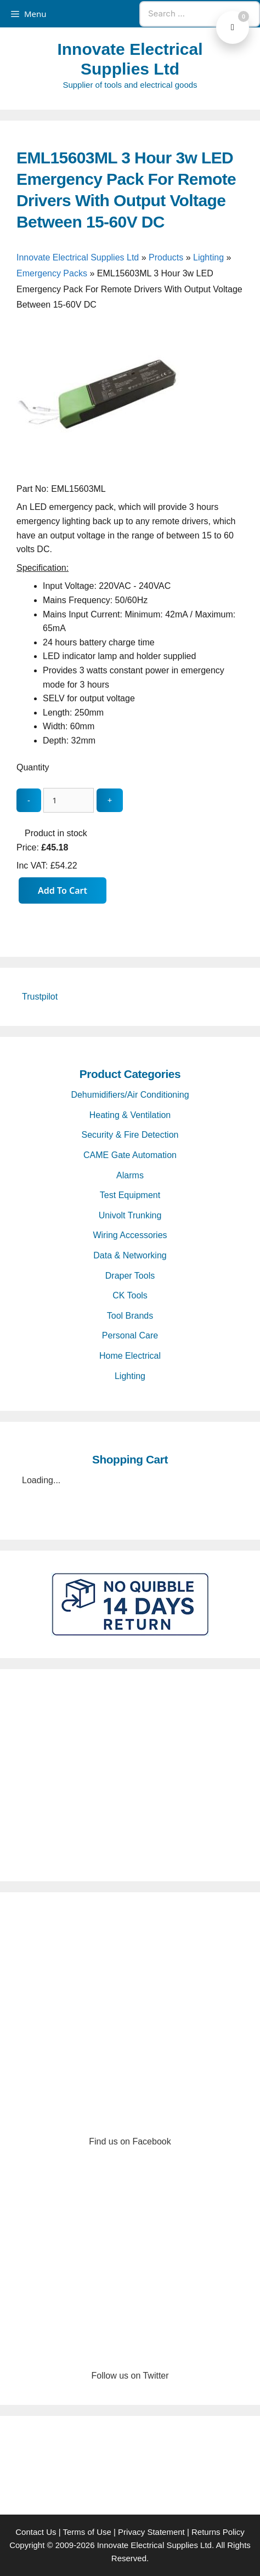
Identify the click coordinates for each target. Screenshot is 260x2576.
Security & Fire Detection (130, 1134)
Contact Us (35, 2532)
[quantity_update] (68, 800)
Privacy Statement (151, 2532)
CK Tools (130, 1295)
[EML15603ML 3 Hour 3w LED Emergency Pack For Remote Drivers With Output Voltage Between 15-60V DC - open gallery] (98, 474)
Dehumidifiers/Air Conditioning (130, 1094)
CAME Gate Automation (130, 1155)
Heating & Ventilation (130, 1115)
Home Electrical (130, 1355)
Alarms (130, 1175)
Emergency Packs (51, 273)
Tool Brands (130, 1315)
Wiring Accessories (130, 1235)
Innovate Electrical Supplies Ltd (77, 257)
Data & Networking (129, 1255)
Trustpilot (40, 996)
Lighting (208, 257)
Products (166, 257)
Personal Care (130, 1335)
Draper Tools (130, 1275)
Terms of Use (87, 2532)
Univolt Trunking (130, 1215)
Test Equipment (130, 1195)
